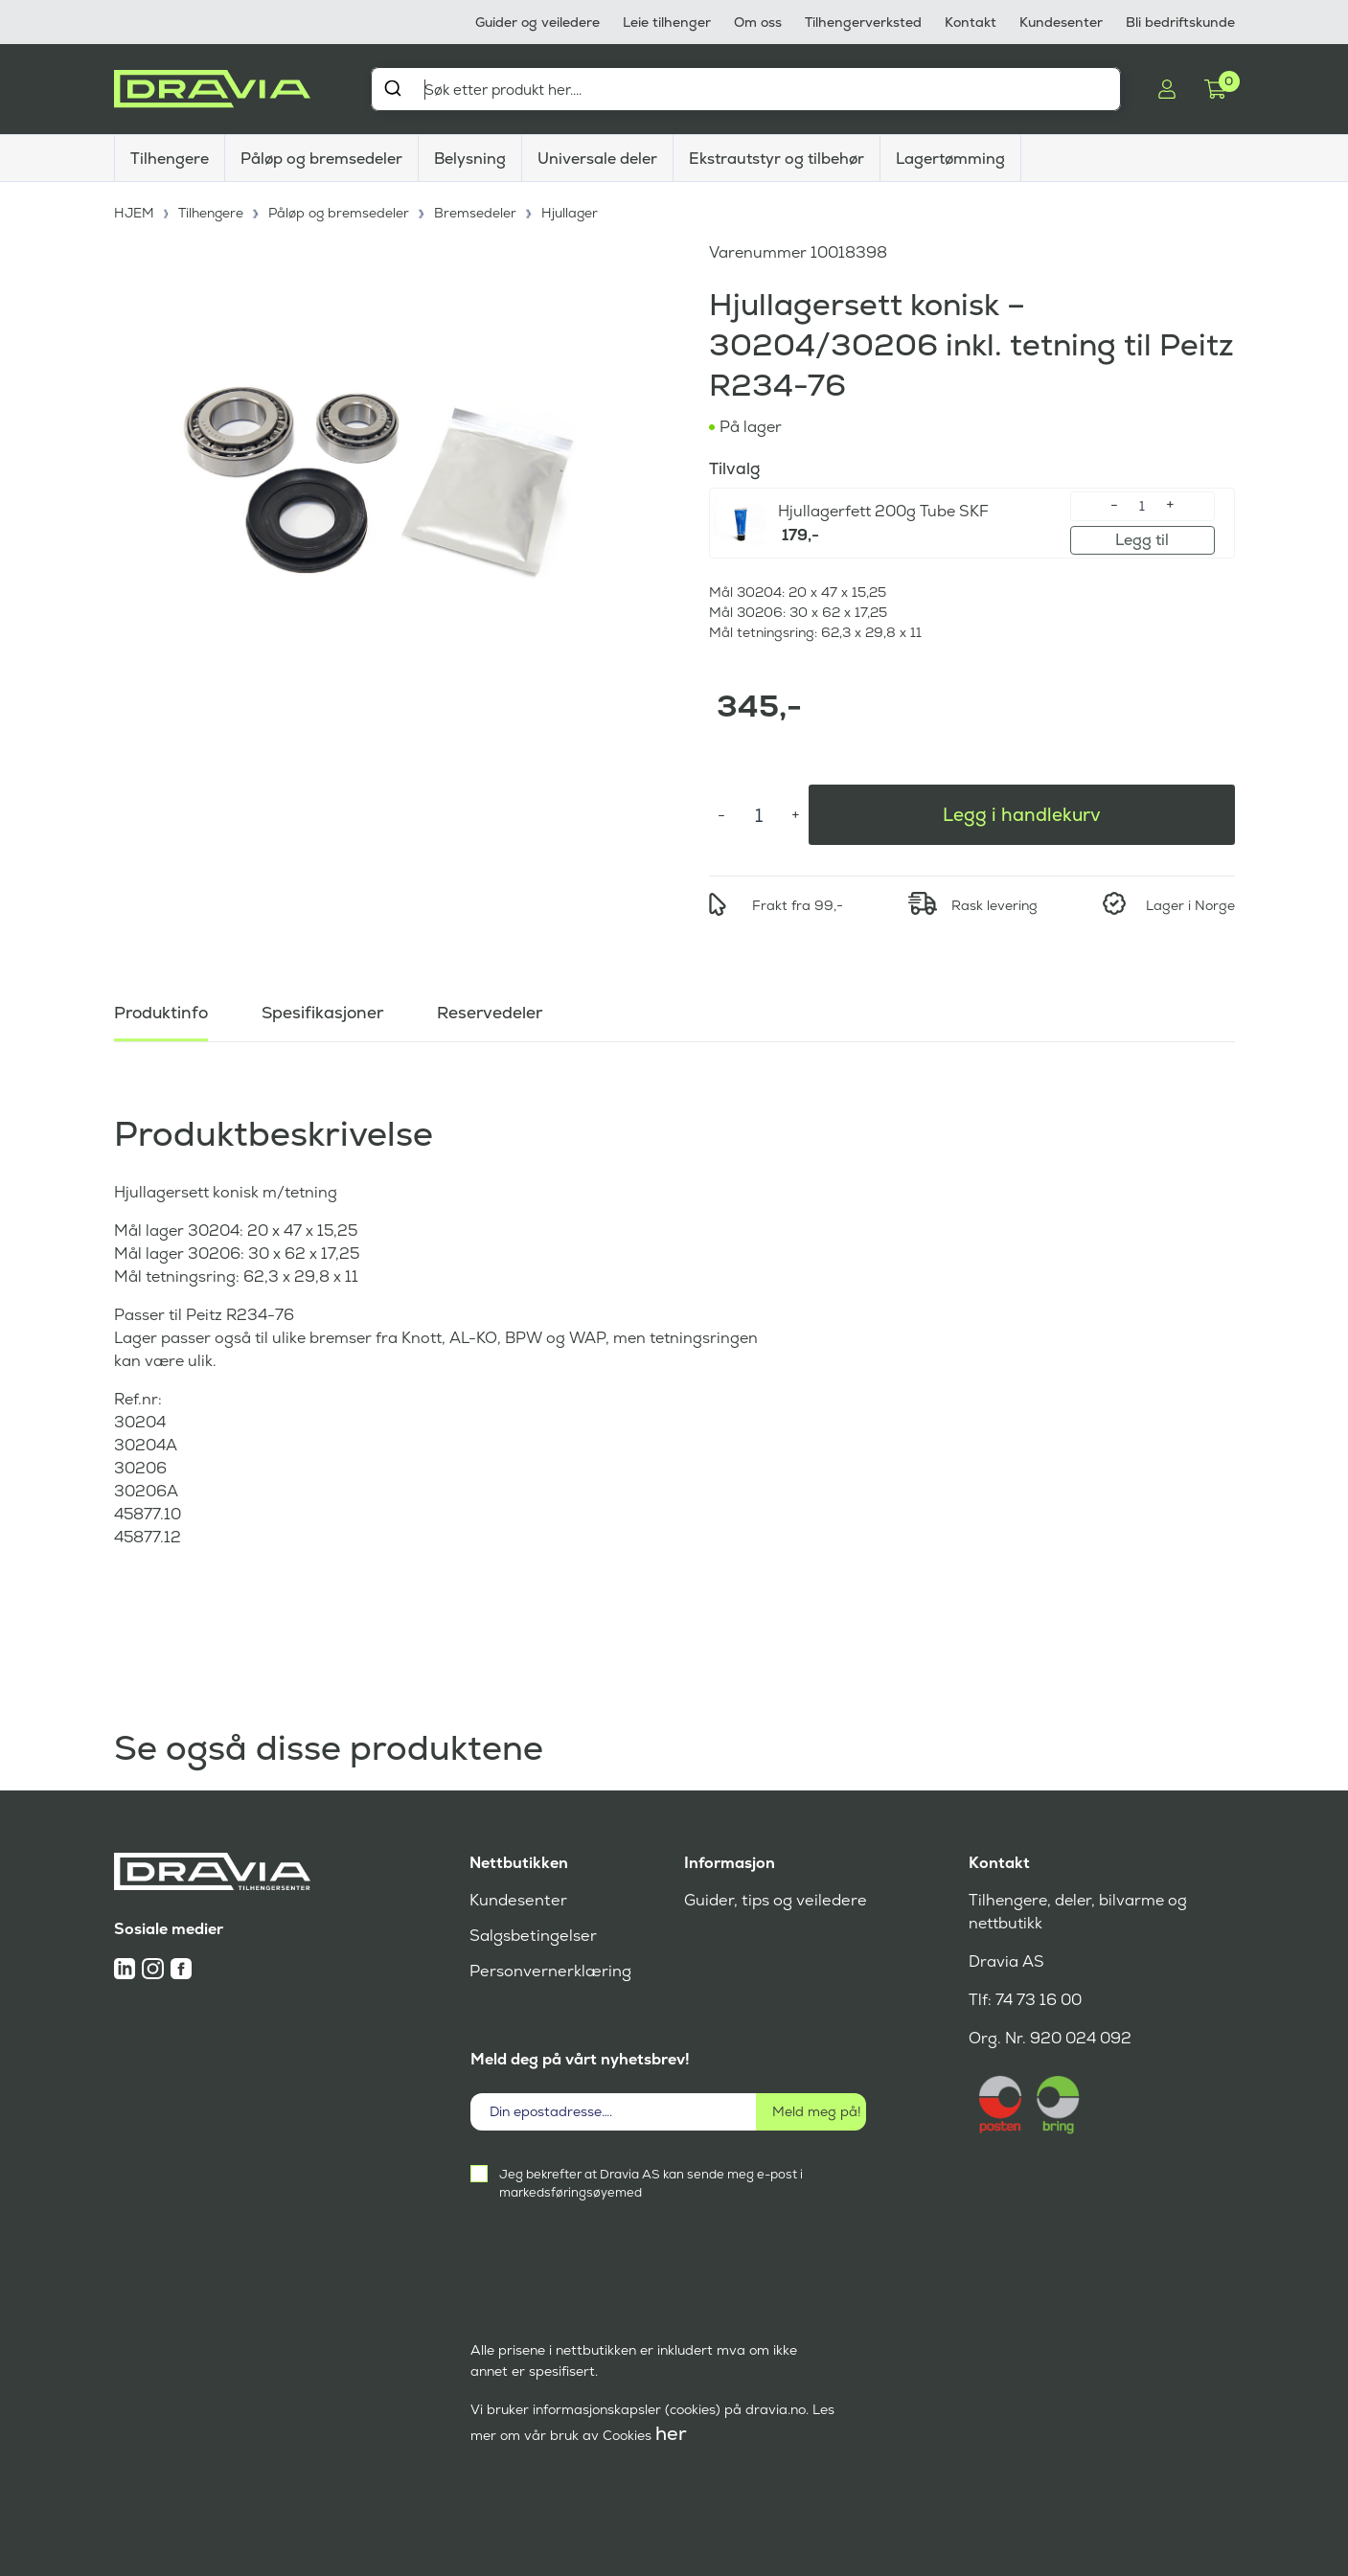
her (671, 2433)
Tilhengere (169, 158)
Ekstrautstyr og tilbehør (776, 158)
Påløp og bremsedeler (321, 158)
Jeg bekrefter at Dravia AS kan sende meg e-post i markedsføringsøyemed (651, 2183)
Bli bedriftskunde (1180, 22)
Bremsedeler (479, 210)
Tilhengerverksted (863, 22)
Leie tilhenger (667, 22)
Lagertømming (950, 158)
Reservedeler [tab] (498, 1009)
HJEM (134, 210)
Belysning (470, 158)
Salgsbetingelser (531, 1936)
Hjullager (574, 210)
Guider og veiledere (537, 22)
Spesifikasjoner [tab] (327, 1009)
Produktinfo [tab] (163, 1009)
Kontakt (970, 22)
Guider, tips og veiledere (772, 1900)
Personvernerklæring (548, 1971)
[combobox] (746, 89)
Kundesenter (1061, 22)
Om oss (758, 22)
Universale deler (597, 158)
